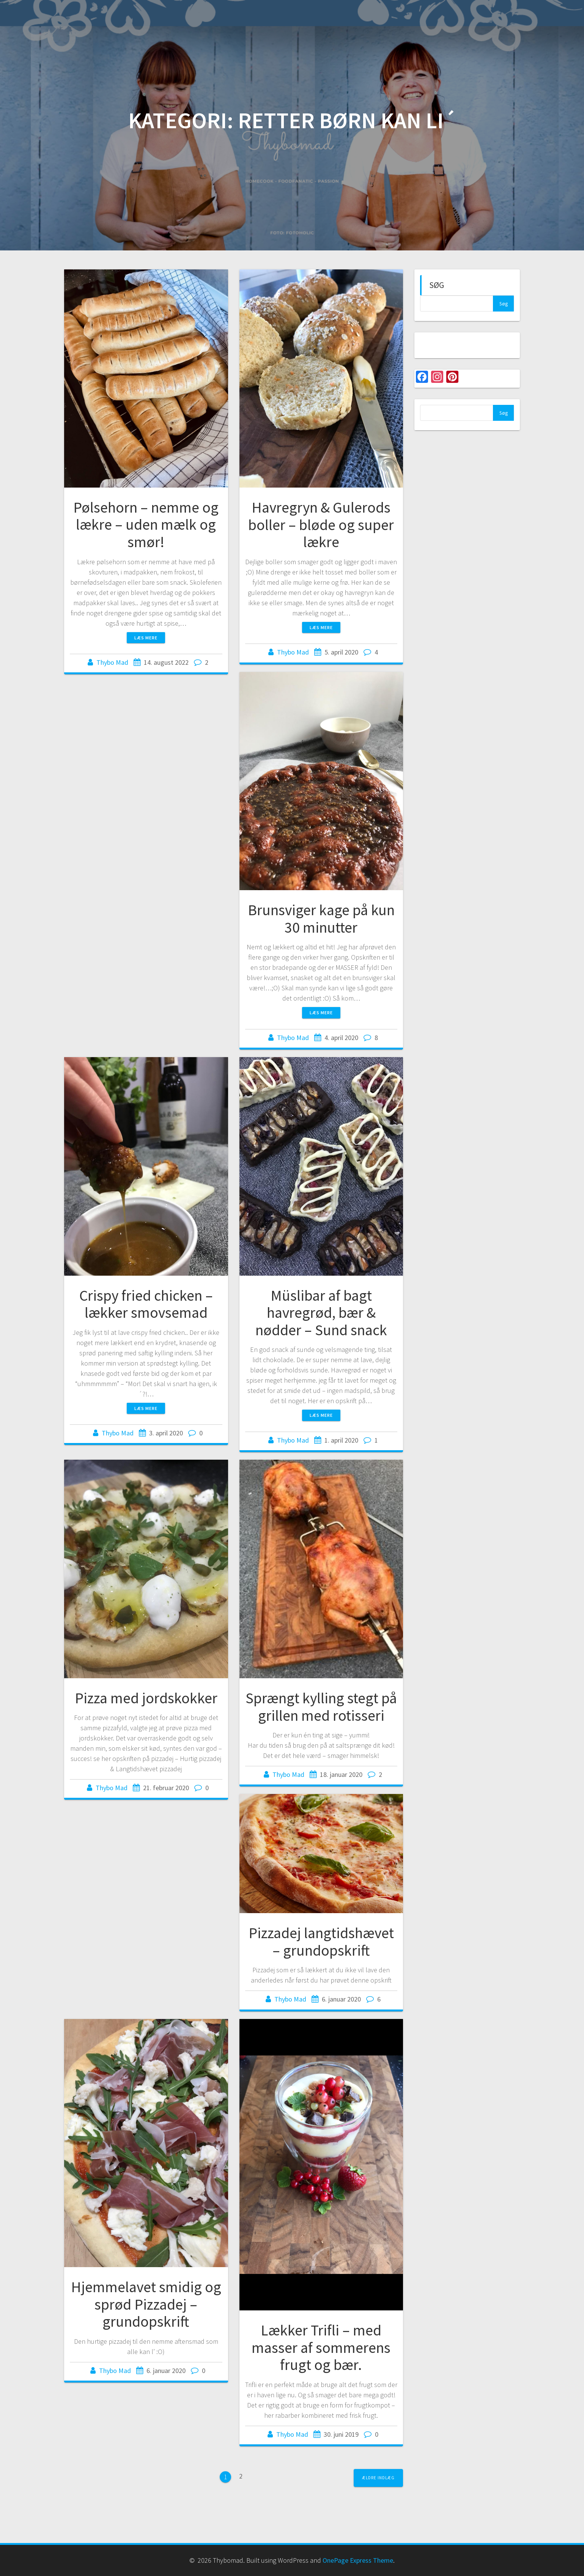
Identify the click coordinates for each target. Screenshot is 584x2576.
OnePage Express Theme (358, 2560)
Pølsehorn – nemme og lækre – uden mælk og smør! (146, 524)
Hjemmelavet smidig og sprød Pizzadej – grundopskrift (146, 2304)
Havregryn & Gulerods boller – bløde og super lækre (321, 524)
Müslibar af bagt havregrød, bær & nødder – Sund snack (321, 1312)
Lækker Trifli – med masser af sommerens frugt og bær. (321, 2347)
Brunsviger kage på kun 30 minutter (321, 918)
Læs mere (145, 637)
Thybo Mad (112, 662)
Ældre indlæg (378, 2477)
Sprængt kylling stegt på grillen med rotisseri (321, 1706)
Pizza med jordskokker (146, 1697)
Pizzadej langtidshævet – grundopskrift (321, 1941)
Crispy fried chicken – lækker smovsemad (146, 1304)
